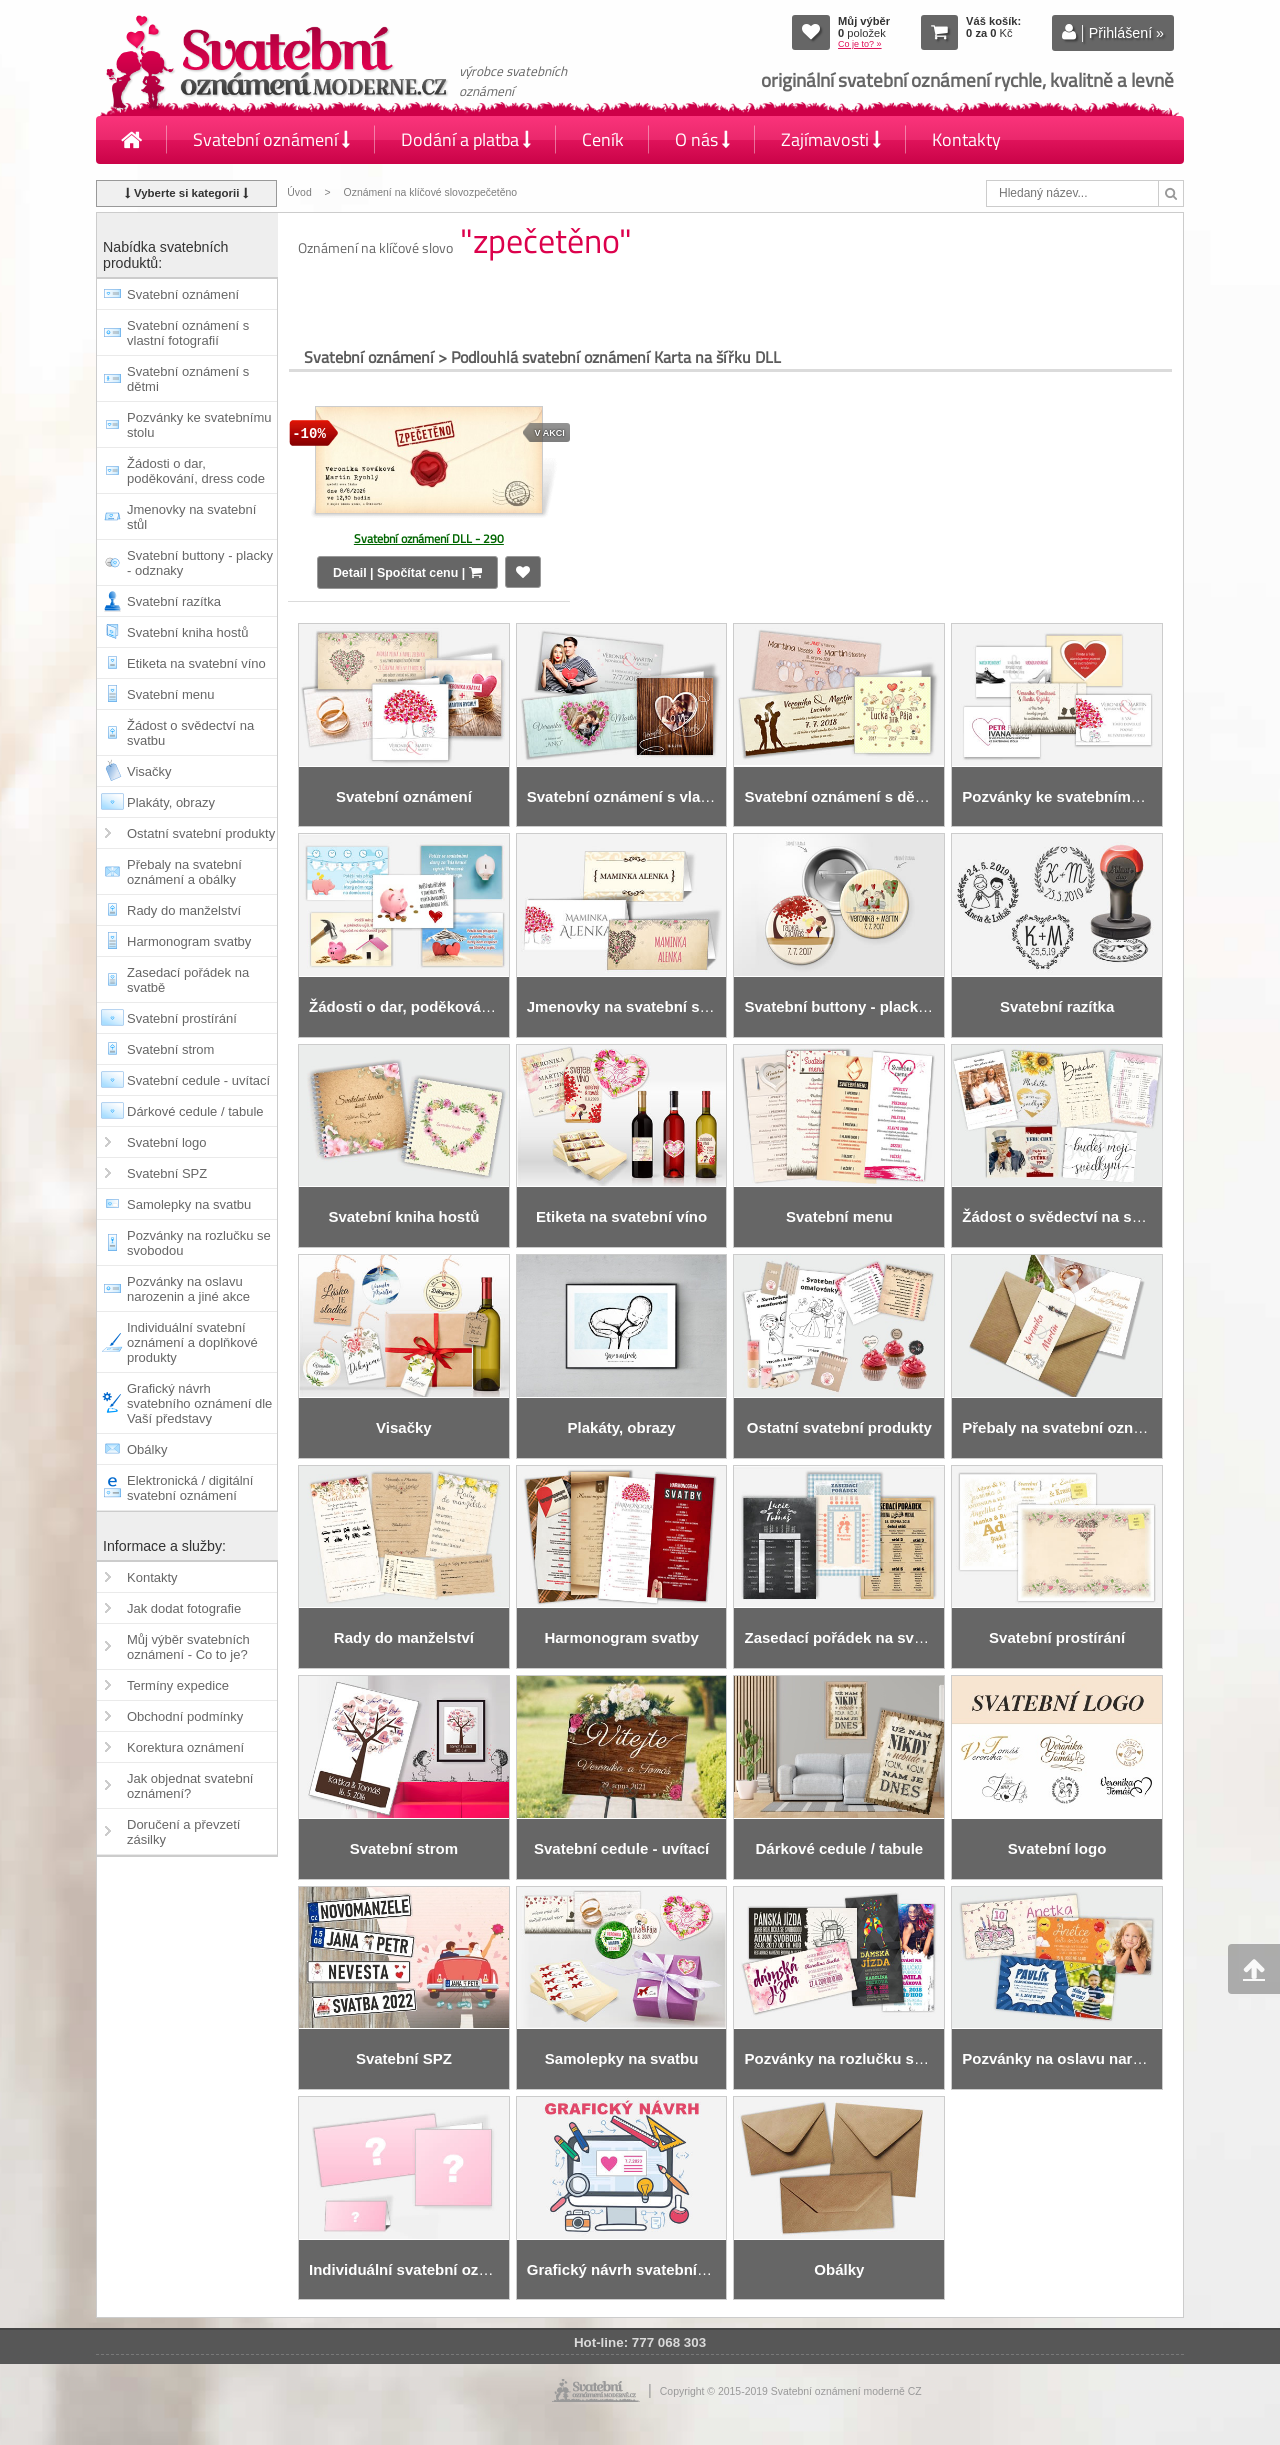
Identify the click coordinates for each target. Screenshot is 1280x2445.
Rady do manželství (184, 910)
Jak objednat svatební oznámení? (190, 1786)
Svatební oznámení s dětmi (188, 379)
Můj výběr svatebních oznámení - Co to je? (188, 1647)
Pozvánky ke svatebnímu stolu (199, 425)
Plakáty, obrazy (171, 802)
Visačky (149, 771)
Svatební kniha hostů (187, 632)
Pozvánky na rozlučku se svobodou (199, 1243)
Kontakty (966, 139)
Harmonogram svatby (189, 941)
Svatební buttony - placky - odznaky (200, 563)
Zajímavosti (831, 139)
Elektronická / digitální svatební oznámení (190, 1488)
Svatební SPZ (167, 1173)
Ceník (603, 139)
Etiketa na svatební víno (196, 663)
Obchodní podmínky (185, 1716)
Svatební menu (170, 694)
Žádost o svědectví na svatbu (190, 733)
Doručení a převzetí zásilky (183, 1832)
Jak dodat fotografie (184, 1608)
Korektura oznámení (185, 1747)
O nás (702, 139)
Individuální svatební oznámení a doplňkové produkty (192, 1342)
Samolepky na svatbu (189, 1204)
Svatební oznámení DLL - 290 (429, 538)
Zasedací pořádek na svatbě (188, 980)
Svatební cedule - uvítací (198, 1080)
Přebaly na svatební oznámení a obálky (184, 872)
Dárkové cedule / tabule (195, 1111)
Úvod (299, 192)
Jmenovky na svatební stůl (191, 517)
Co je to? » (860, 44)
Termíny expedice (178, 1685)
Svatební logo (167, 1142)
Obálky (147, 1449)
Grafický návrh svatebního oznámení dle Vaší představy (199, 1403)
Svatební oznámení (271, 139)
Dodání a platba (466, 139)
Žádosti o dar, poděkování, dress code (196, 471)
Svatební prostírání (182, 1018)
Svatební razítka (174, 601)
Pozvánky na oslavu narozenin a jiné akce (188, 1289)
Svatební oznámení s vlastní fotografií (188, 333)
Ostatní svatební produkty (201, 833)
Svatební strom (170, 1049)
